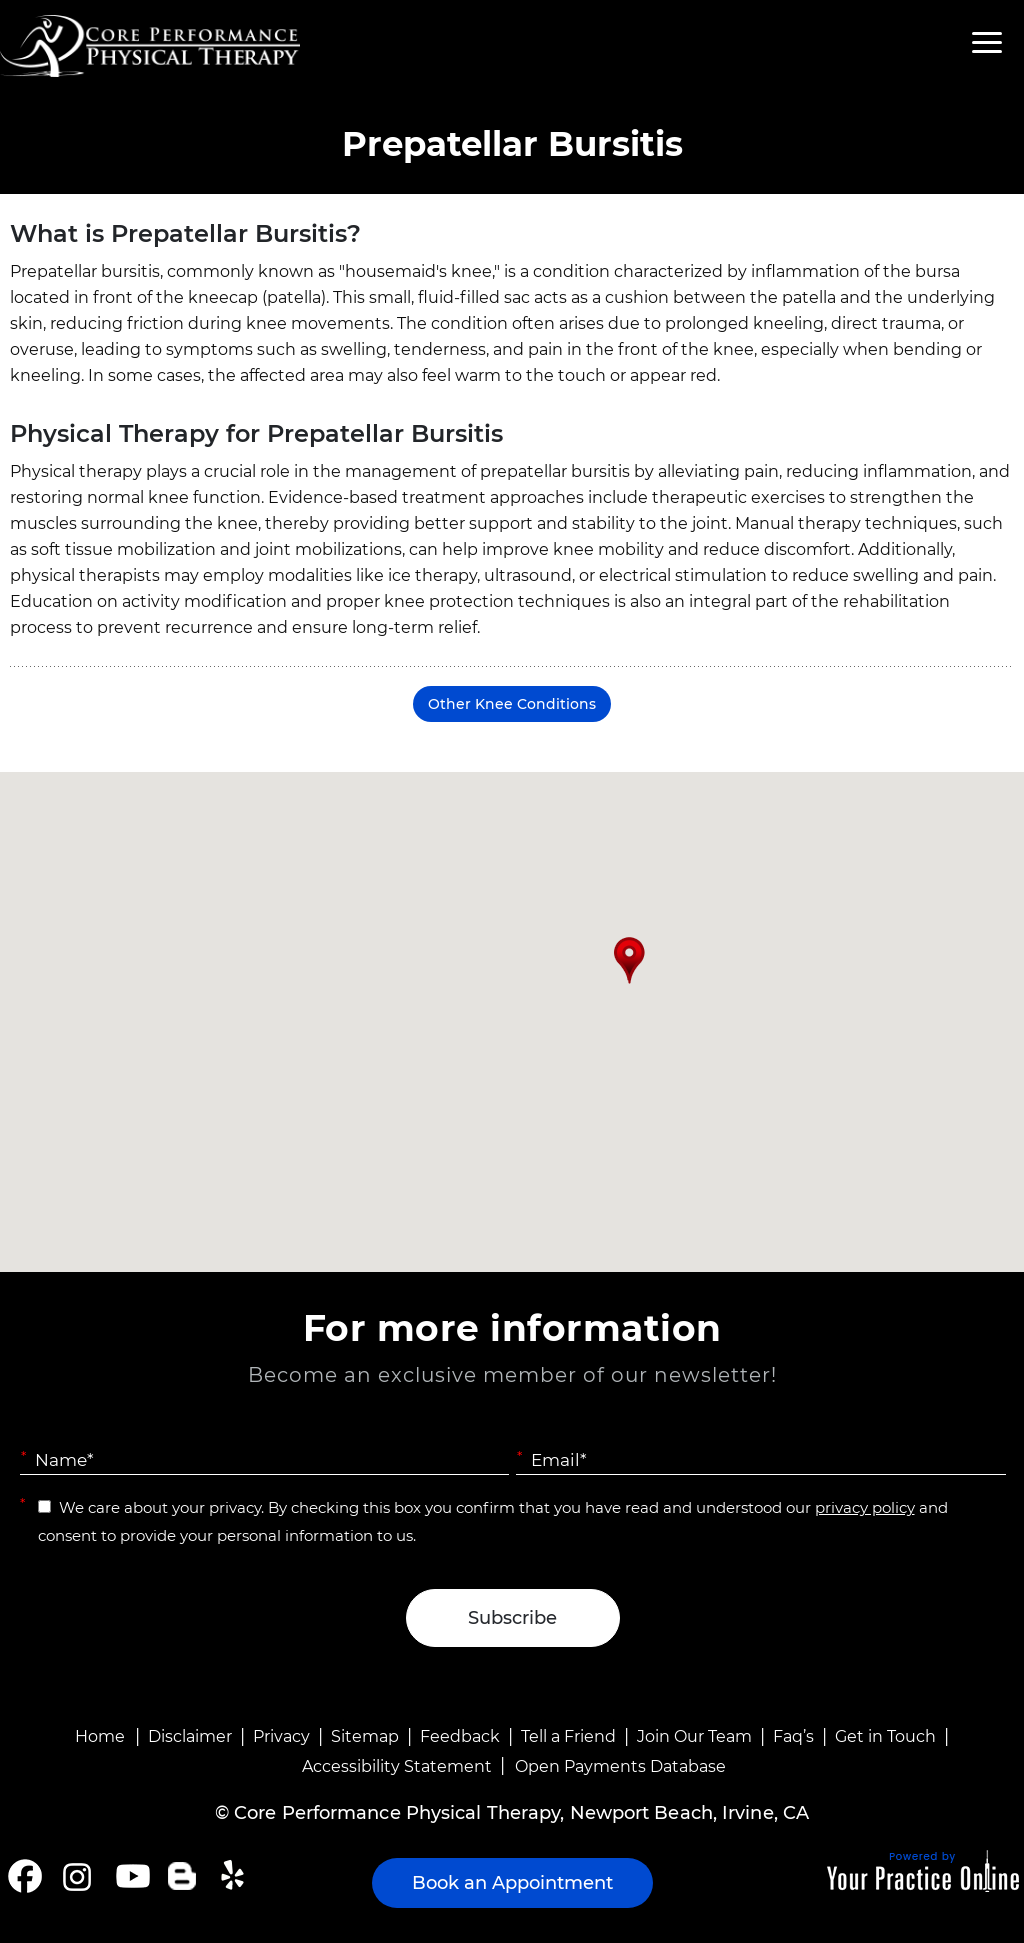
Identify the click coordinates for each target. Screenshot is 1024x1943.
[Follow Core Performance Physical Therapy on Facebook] (25, 1876)
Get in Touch (885, 1736)
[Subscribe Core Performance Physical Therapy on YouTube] (130, 1876)
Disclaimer (190, 1736)
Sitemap (365, 1736)
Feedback (460, 1736)
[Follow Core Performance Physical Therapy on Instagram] (75, 1876)
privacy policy (865, 1507)
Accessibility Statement (397, 1766)
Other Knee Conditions (512, 704)
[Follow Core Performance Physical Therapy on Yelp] (235, 1876)
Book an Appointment (512, 1883)
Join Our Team (694, 1736)
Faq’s (793, 1736)
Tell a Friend (568, 1736)
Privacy (281, 1736)
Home (100, 1736)
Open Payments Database (620, 1766)
